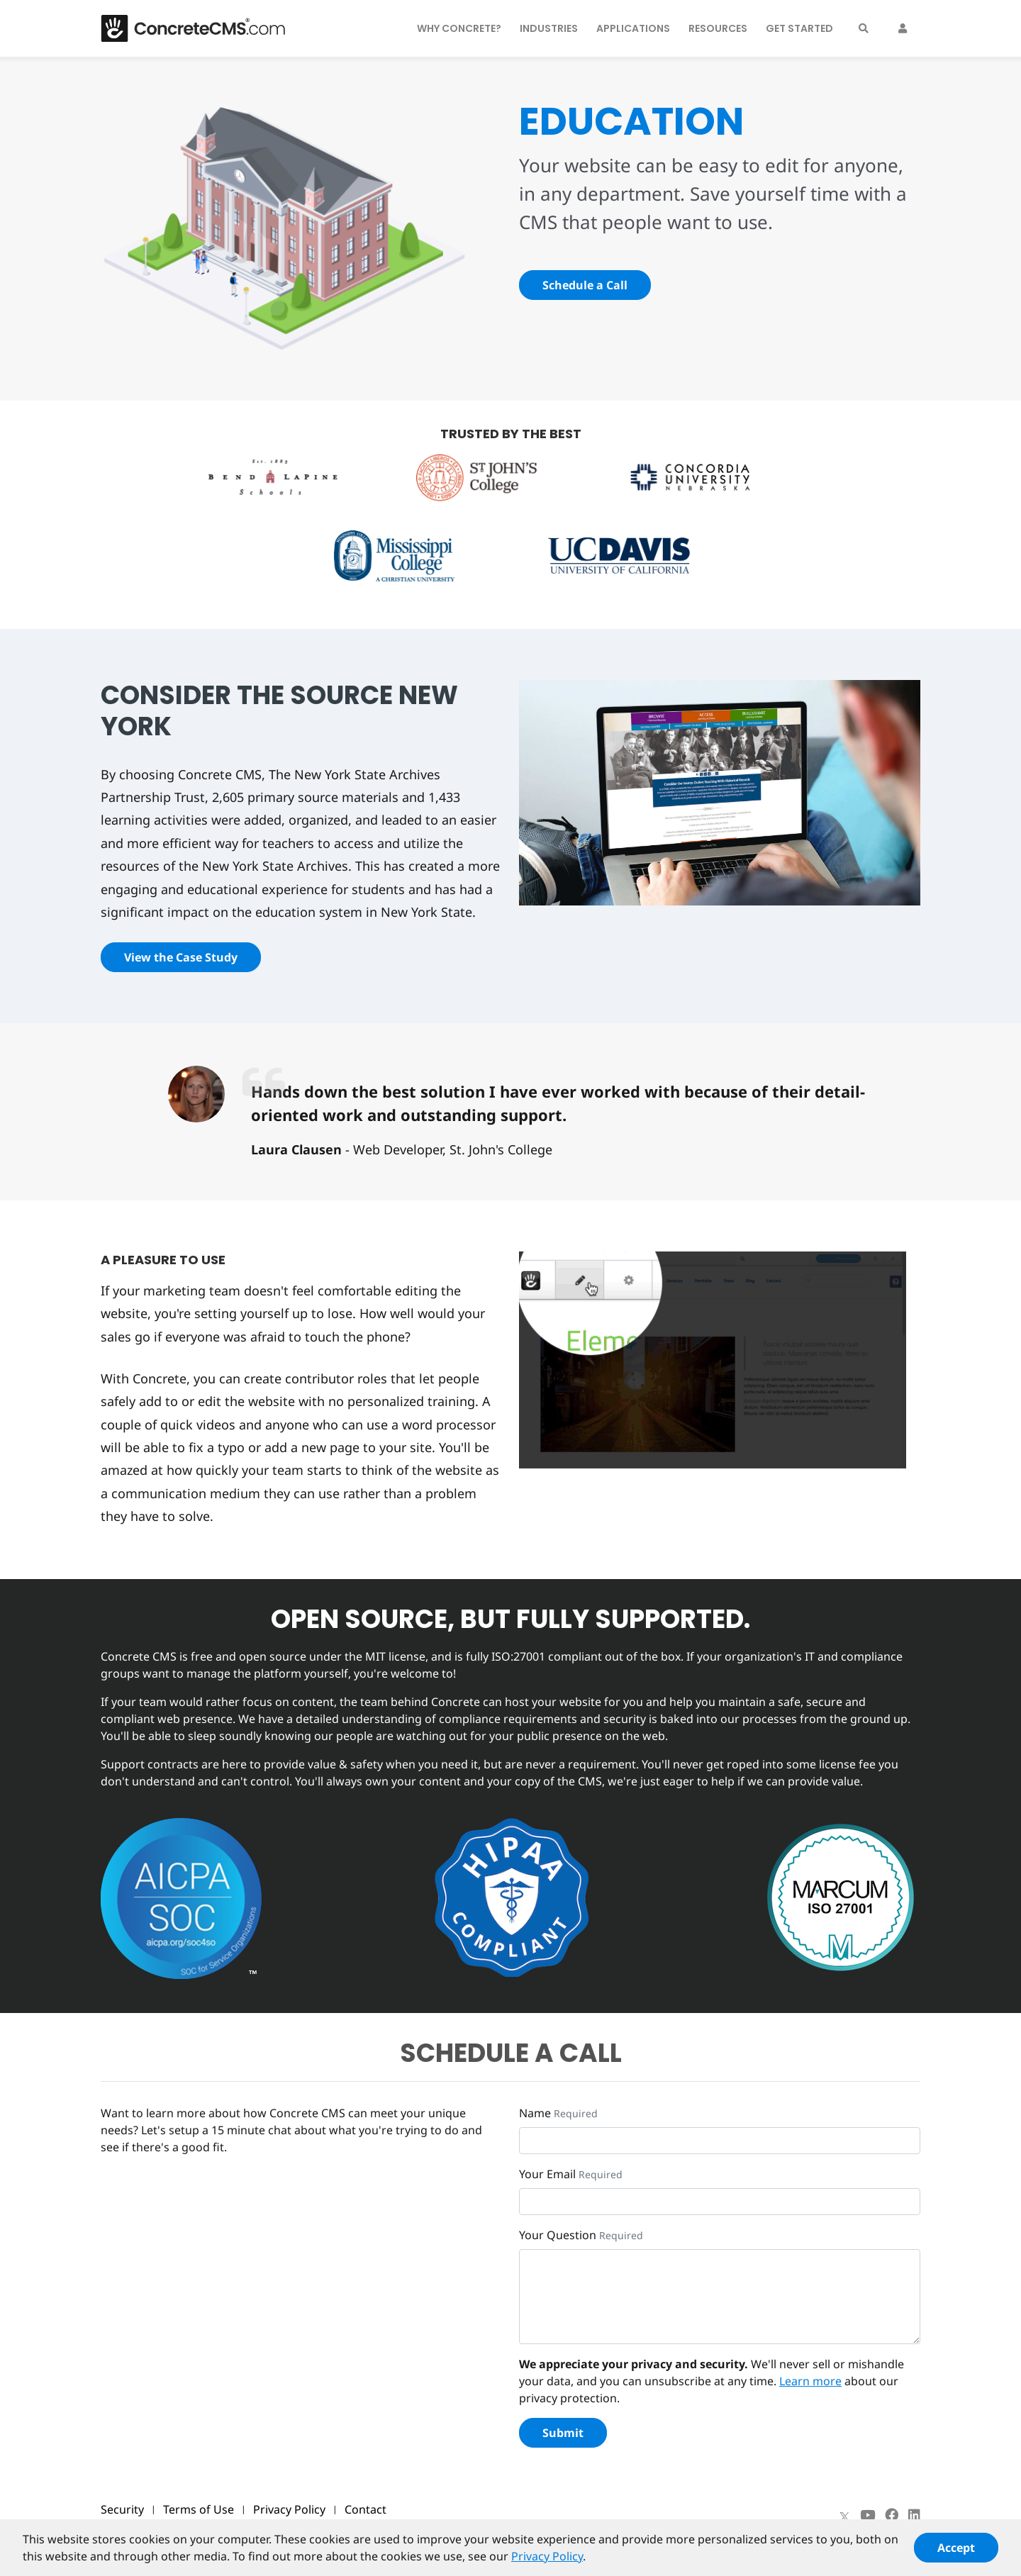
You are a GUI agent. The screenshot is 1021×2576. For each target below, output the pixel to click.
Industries (549, 28)
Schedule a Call (584, 285)
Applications (633, 28)
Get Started (799, 28)
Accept (956, 2553)
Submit (563, 2433)
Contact (365, 2509)
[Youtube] (867, 2515)
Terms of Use (198, 2509)
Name (535, 2113)
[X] (844, 2515)
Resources (717, 28)
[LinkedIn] (914, 2515)
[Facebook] (891, 2515)
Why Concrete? (459, 28)
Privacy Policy (289, 2509)
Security (122, 2509)
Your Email (547, 2174)
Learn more (810, 2381)
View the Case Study (181, 957)
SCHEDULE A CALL (511, 2053)
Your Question (557, 2235)
